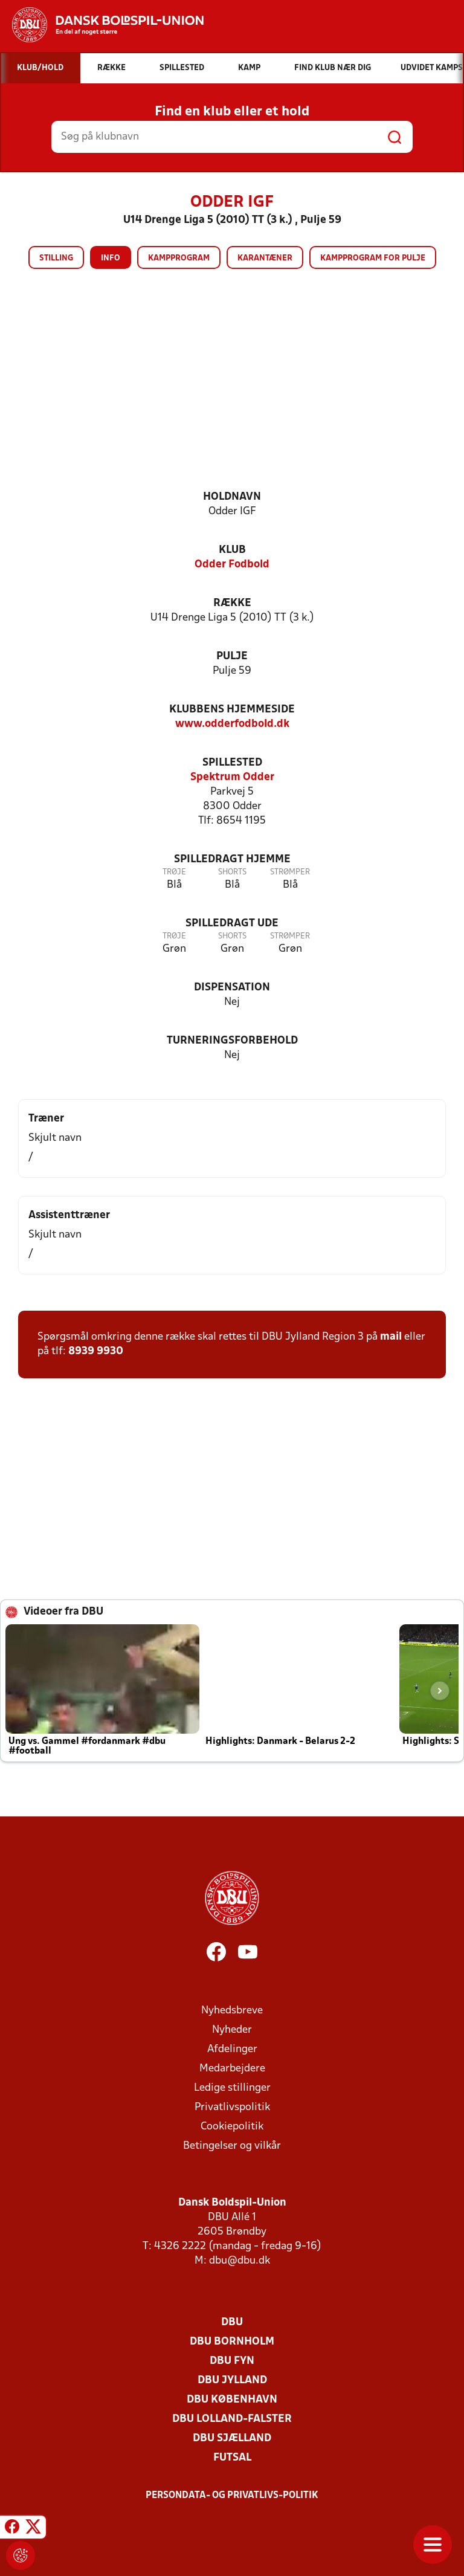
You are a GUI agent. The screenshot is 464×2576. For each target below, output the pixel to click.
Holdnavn (232, 497)
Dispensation (232, 988)
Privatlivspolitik (232, 2107)
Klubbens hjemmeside (232, 710)
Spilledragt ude (232, 923)
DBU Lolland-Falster (232, 2419)
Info (110, 258)
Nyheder (232, 2030)
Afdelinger (232, 2049)
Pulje (232, 656)
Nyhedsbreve (232, 2011)
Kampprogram (179, 258)
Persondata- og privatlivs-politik (232, 2495)
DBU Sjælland (232, 2438)
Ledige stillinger (232, 2088)
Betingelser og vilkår (232, 2146)
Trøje (174, 872)
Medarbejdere (232, 2069)
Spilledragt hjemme (232, 859)
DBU (232, 2322)
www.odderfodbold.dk (232, 724)
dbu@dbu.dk (239, 2261)
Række (232, 603)
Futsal (232, 2458)
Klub (232, 550)
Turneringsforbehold (232, 1041)
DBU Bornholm (232, 2342)
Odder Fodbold (232, 565)
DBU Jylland (232, 2380)
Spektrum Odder (232, 777)
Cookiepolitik (232, 2127)
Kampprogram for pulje (372, 258)
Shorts (232, 872)
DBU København (232, 2400)
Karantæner (264, 258)
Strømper (290, 872)
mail (391, 1337)
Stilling (56, 258)
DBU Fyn (232, 2361)
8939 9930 (95, 1351)
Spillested (232, 763)
